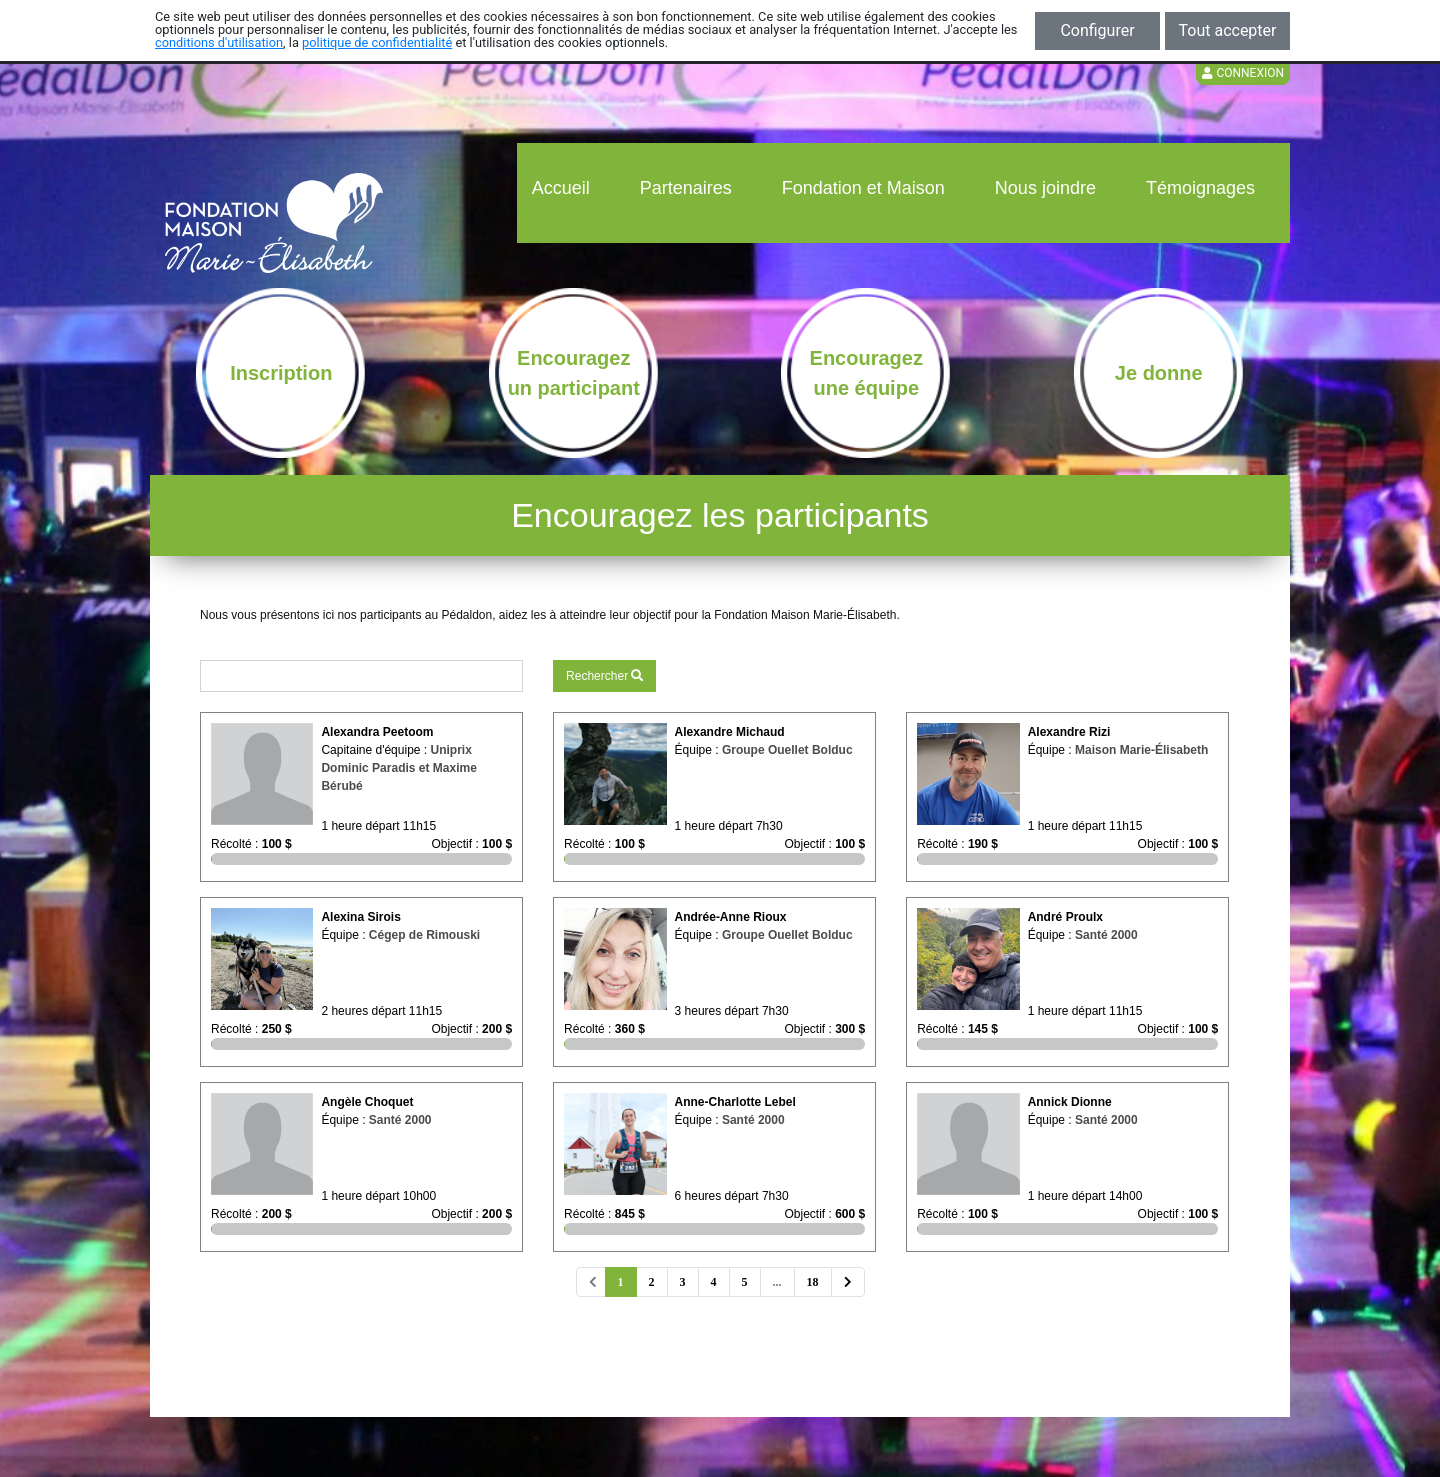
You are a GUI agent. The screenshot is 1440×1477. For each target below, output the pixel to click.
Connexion (1243, 73)
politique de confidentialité (377, 42)
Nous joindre (1045, 188)
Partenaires (686, 188)
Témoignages (1200, 188)
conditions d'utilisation (219, 42)
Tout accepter (1228, 30)
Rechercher (604, 676)
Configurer (1097, 30)
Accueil (561, 188)
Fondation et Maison (863, 188)
